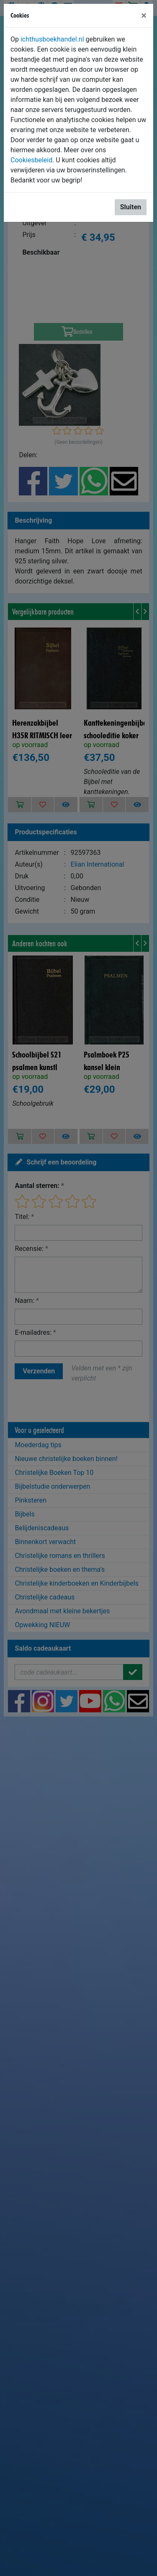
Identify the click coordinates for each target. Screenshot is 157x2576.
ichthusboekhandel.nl (52, 39)
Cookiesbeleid (31, 160)
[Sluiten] (143, 15)
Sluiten (130, 207)
